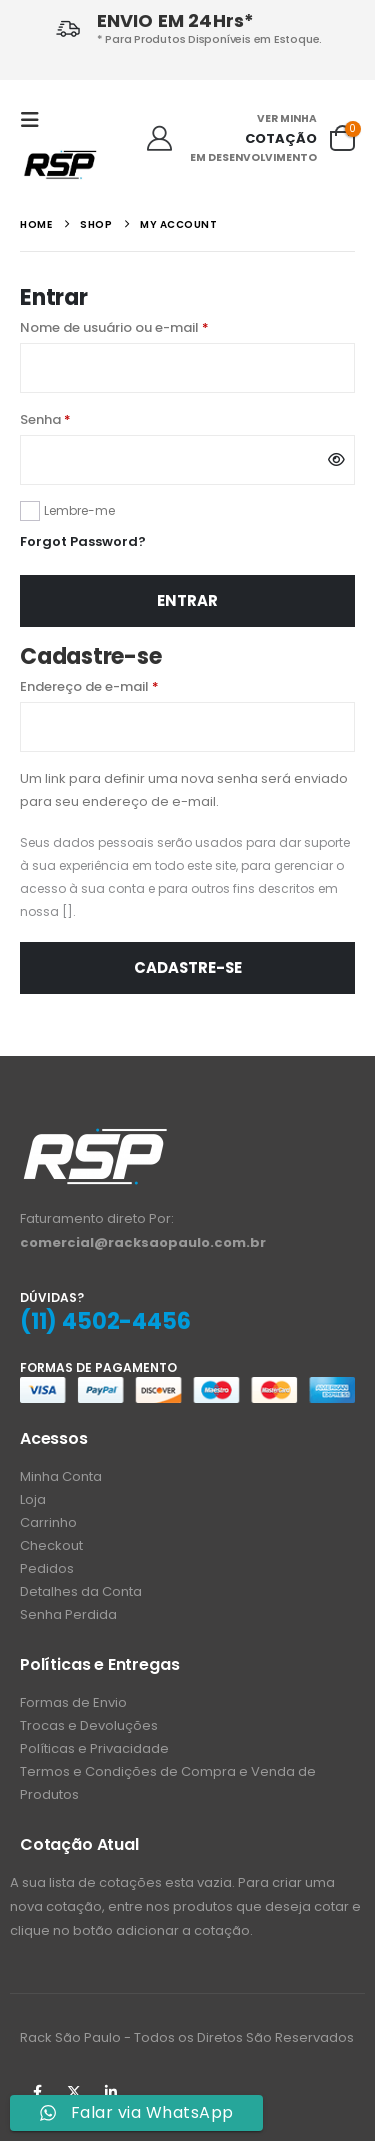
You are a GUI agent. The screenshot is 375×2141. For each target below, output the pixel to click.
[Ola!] (159, 139)
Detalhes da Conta (81, 1591)
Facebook (37, 2092)
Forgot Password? (83, 541)
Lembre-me (79, 510)
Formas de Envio (73, 1702)
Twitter (74, 2092)
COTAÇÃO (281, 138)
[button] (36, 120)
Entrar (187, 600)
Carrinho (48, 1522)
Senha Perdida (68, 1614)
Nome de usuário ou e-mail (153, 326)
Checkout (51, 1545)
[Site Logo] (60, 164)
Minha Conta (61, 1476)
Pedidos (47, 1568)
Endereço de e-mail (128, 685)
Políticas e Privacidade (94, 1748)
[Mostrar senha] (336, 460)
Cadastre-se (188, 967)
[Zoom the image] (95, 1137)
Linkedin (111, 2092)
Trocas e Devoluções (89, 1725)
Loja (33, 1499)
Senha (84, 418)
